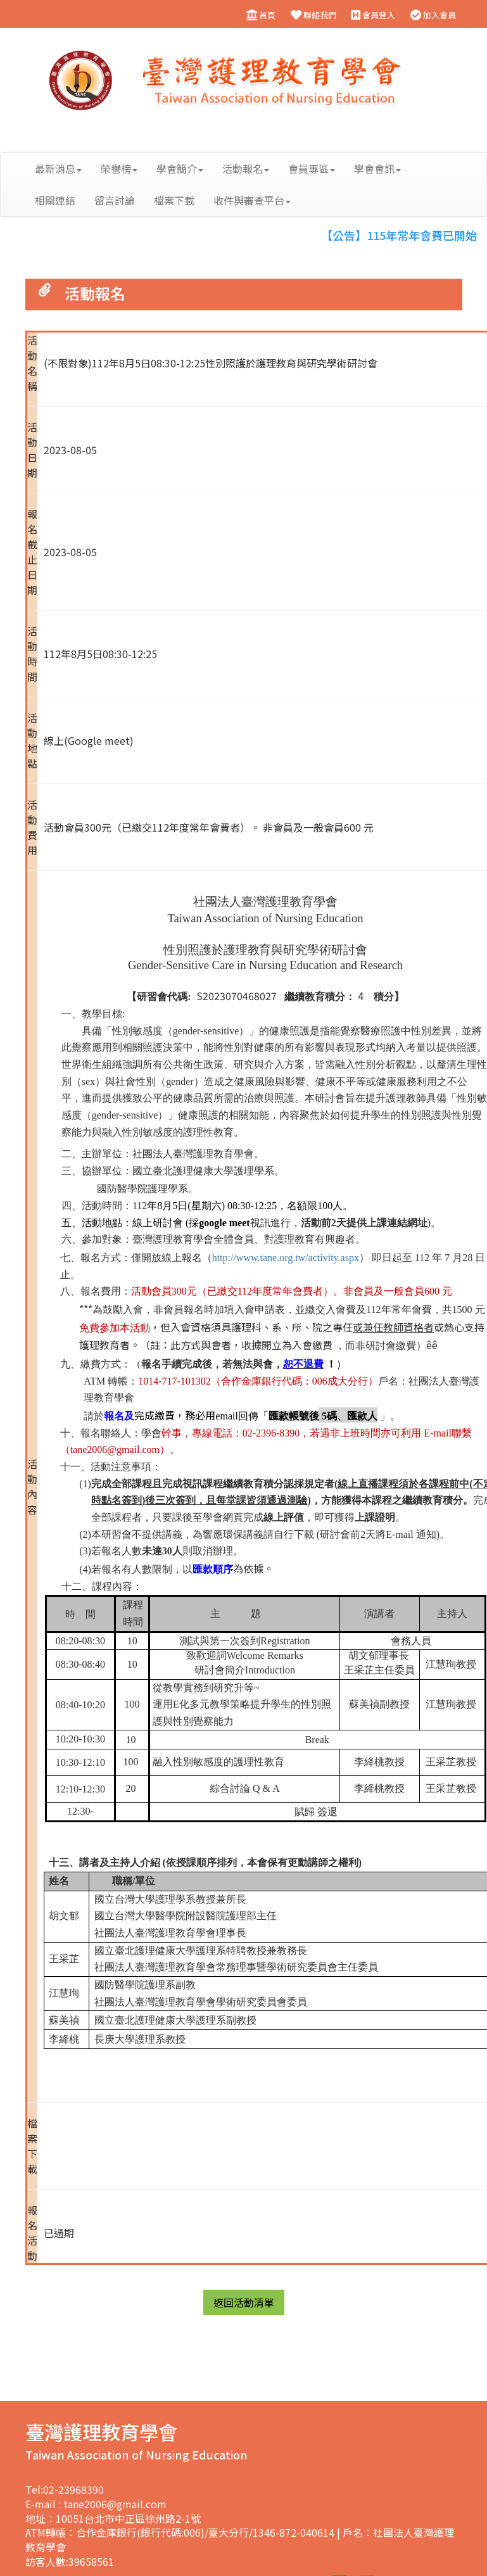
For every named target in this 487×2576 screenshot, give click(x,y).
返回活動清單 (243, 2302)
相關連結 (55, 200)
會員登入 (373, 15)
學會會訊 (377, 168)
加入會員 (433, 15)
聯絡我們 (313, 15)
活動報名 (245, 168)
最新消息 (58, 168)
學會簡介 (179, 168)
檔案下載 (174, 200)
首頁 (260, 15)
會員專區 (311, 168)
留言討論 (114, 200)
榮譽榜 (119, 168)
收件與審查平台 (252, 200)
